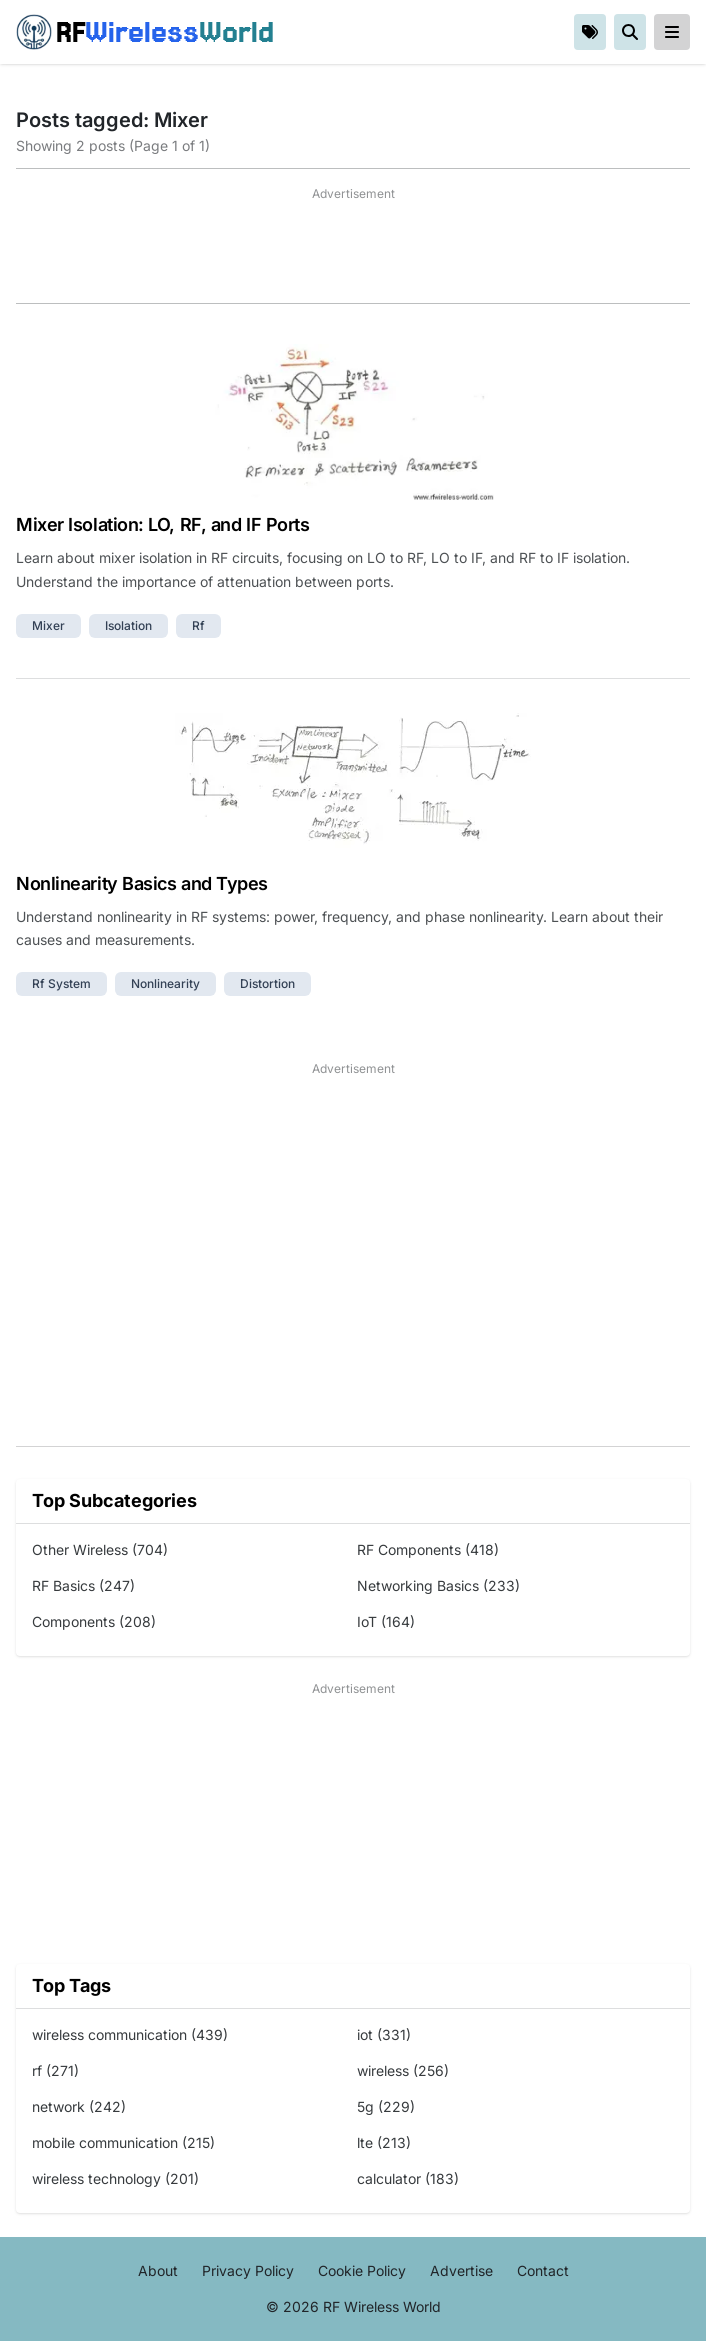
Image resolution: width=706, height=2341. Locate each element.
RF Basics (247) (83, 1585)
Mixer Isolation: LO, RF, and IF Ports (162, 524)
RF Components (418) (428, 1549)
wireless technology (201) (115, 2178)
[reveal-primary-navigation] (672, 32)
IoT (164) (386, 1621)
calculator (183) (408, 2178)
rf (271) (55, 2070)
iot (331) (384, 2034)
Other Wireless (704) (100, 1549)
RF (145, 32)
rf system (61, 983)
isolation (128, 625)
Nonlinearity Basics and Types (142, 883)
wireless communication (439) (130, 2034)
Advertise (461, 2270)
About (158, 2270)
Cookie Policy (362, 2270)
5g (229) (386, 2106)
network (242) (79, 2106)
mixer (48, 625)
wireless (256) (403, 2070)
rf (198, 625)
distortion (267, 983)
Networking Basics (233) (438, 1585)
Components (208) (94, 1621)
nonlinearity (165, 983)
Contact (543, 2270)
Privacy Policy (248, 2270)
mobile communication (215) (123, 2142)
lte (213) (384, 2142)
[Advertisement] (353, 253)
